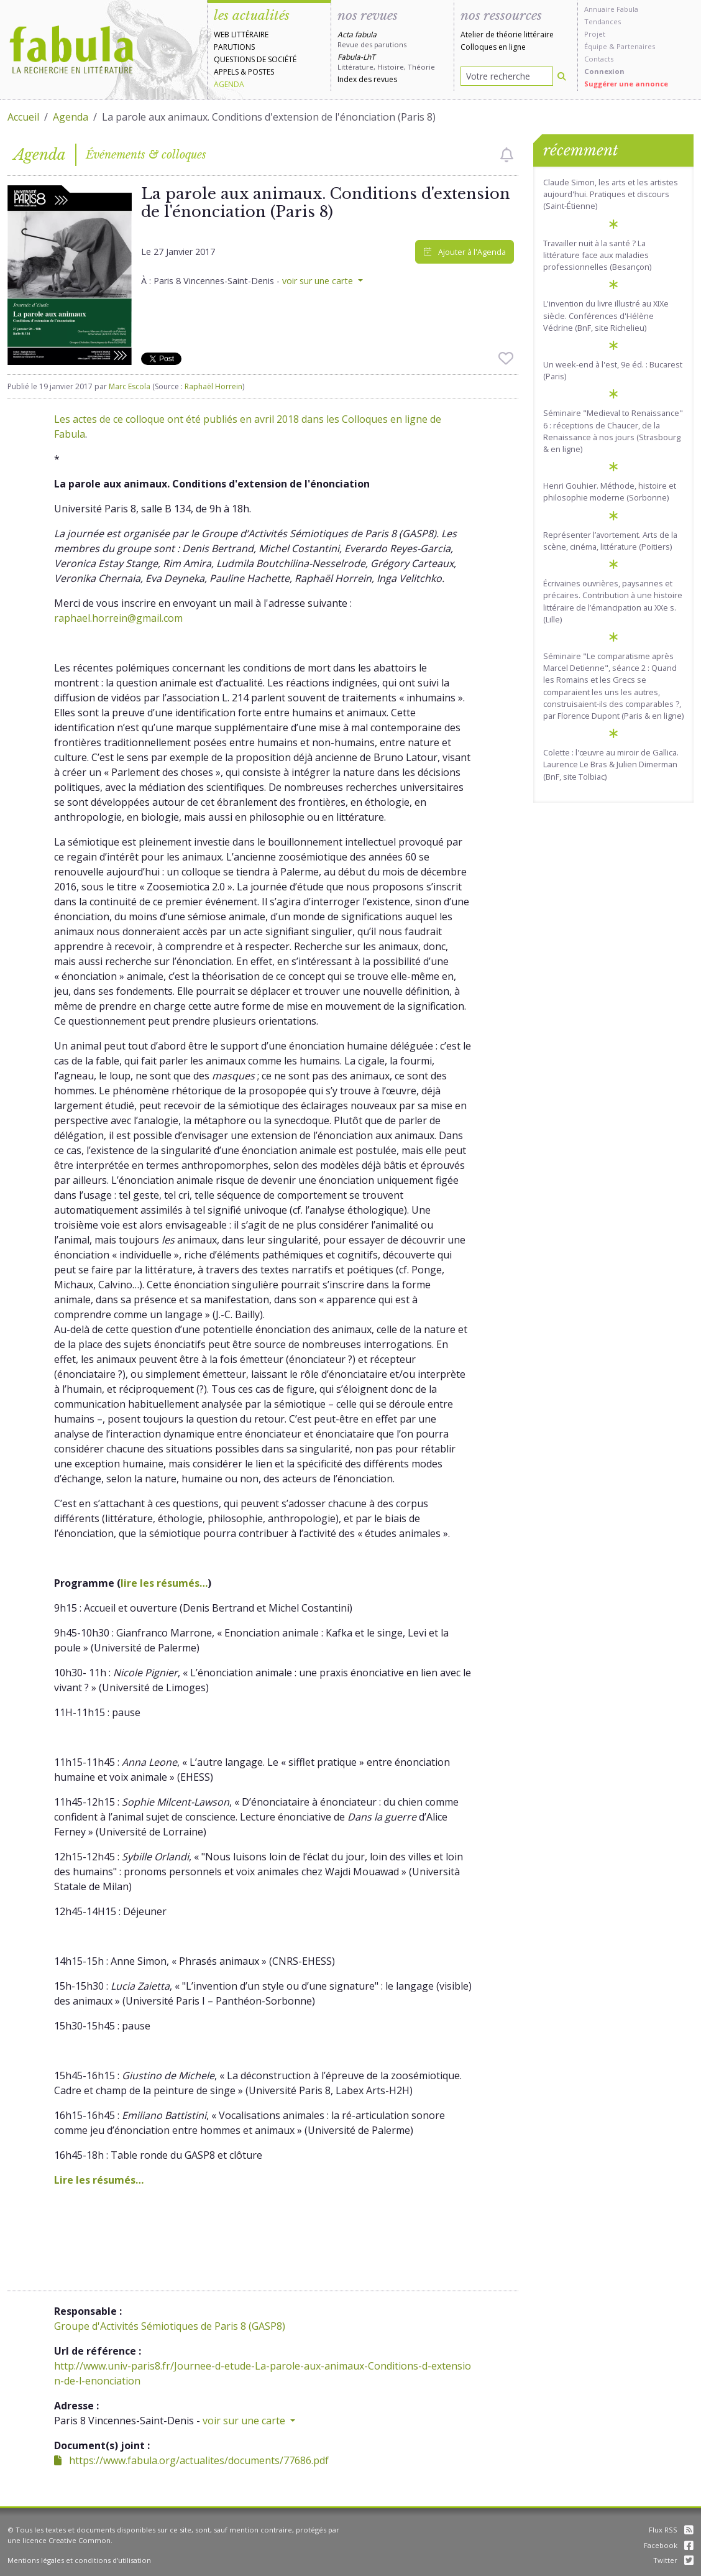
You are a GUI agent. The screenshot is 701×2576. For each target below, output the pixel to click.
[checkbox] (506, 154)
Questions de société (255, 59)
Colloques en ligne (493, 47)
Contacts (598, 58)
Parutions (234, 47)
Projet (594, 34)
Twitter (673, 2560)
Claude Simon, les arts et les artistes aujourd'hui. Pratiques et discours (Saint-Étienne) (610, 194)
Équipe (595, 46)
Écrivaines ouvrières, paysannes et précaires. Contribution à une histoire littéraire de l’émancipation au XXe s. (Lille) (612, 601)
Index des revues (367, 79)
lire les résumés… (164, 1583)
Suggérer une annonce (626, 83)
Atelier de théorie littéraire (507, 34)
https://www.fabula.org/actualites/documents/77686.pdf (191, 2460)
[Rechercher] (561, 76)
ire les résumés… (102, 2180)
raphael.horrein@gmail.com (118, 618)
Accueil (23, 117)
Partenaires (635, 46)
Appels (226, 72)
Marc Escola (129, 386)
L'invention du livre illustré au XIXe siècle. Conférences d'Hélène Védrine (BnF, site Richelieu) (606, 315)
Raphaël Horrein (213, 386)
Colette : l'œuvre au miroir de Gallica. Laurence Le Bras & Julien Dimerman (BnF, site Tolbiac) (611, 764)
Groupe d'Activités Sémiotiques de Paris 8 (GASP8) (169, 2326)
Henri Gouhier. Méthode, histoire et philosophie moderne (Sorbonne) (609, 491)
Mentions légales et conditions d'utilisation (79, 2560)
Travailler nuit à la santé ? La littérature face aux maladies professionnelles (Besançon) (597, 255)
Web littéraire (241, 34)
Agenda (229, 84)
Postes (261, 72)
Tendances (602, 21)
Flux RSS (671, 2529)
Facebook (669, 2545)
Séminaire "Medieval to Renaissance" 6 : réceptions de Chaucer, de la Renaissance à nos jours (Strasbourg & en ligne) (613, 431)
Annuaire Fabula (611, 9)
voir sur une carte (318, 281)
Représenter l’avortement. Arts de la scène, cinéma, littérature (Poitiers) (610, 540)
